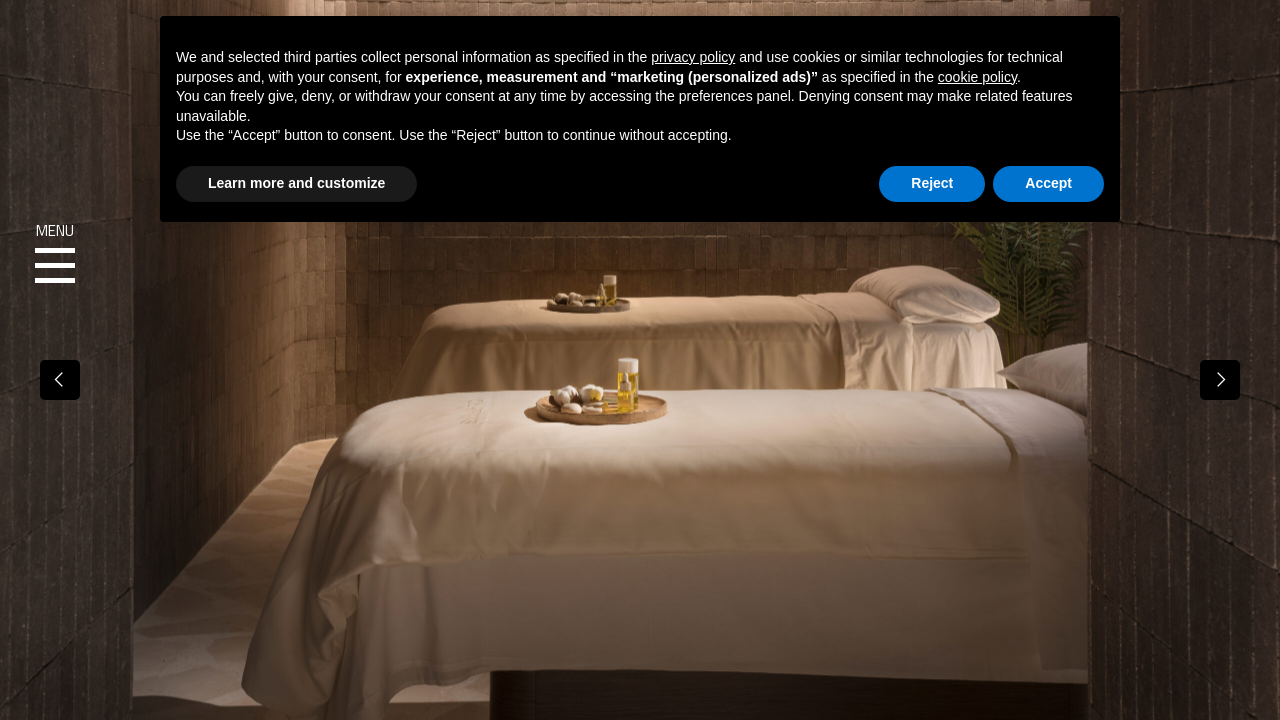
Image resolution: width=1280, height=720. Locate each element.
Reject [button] (932, 183)
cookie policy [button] (977, 77)
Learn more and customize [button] (296, 183)
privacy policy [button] (693, 57)
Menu (55, 254)
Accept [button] (1048, 183)
